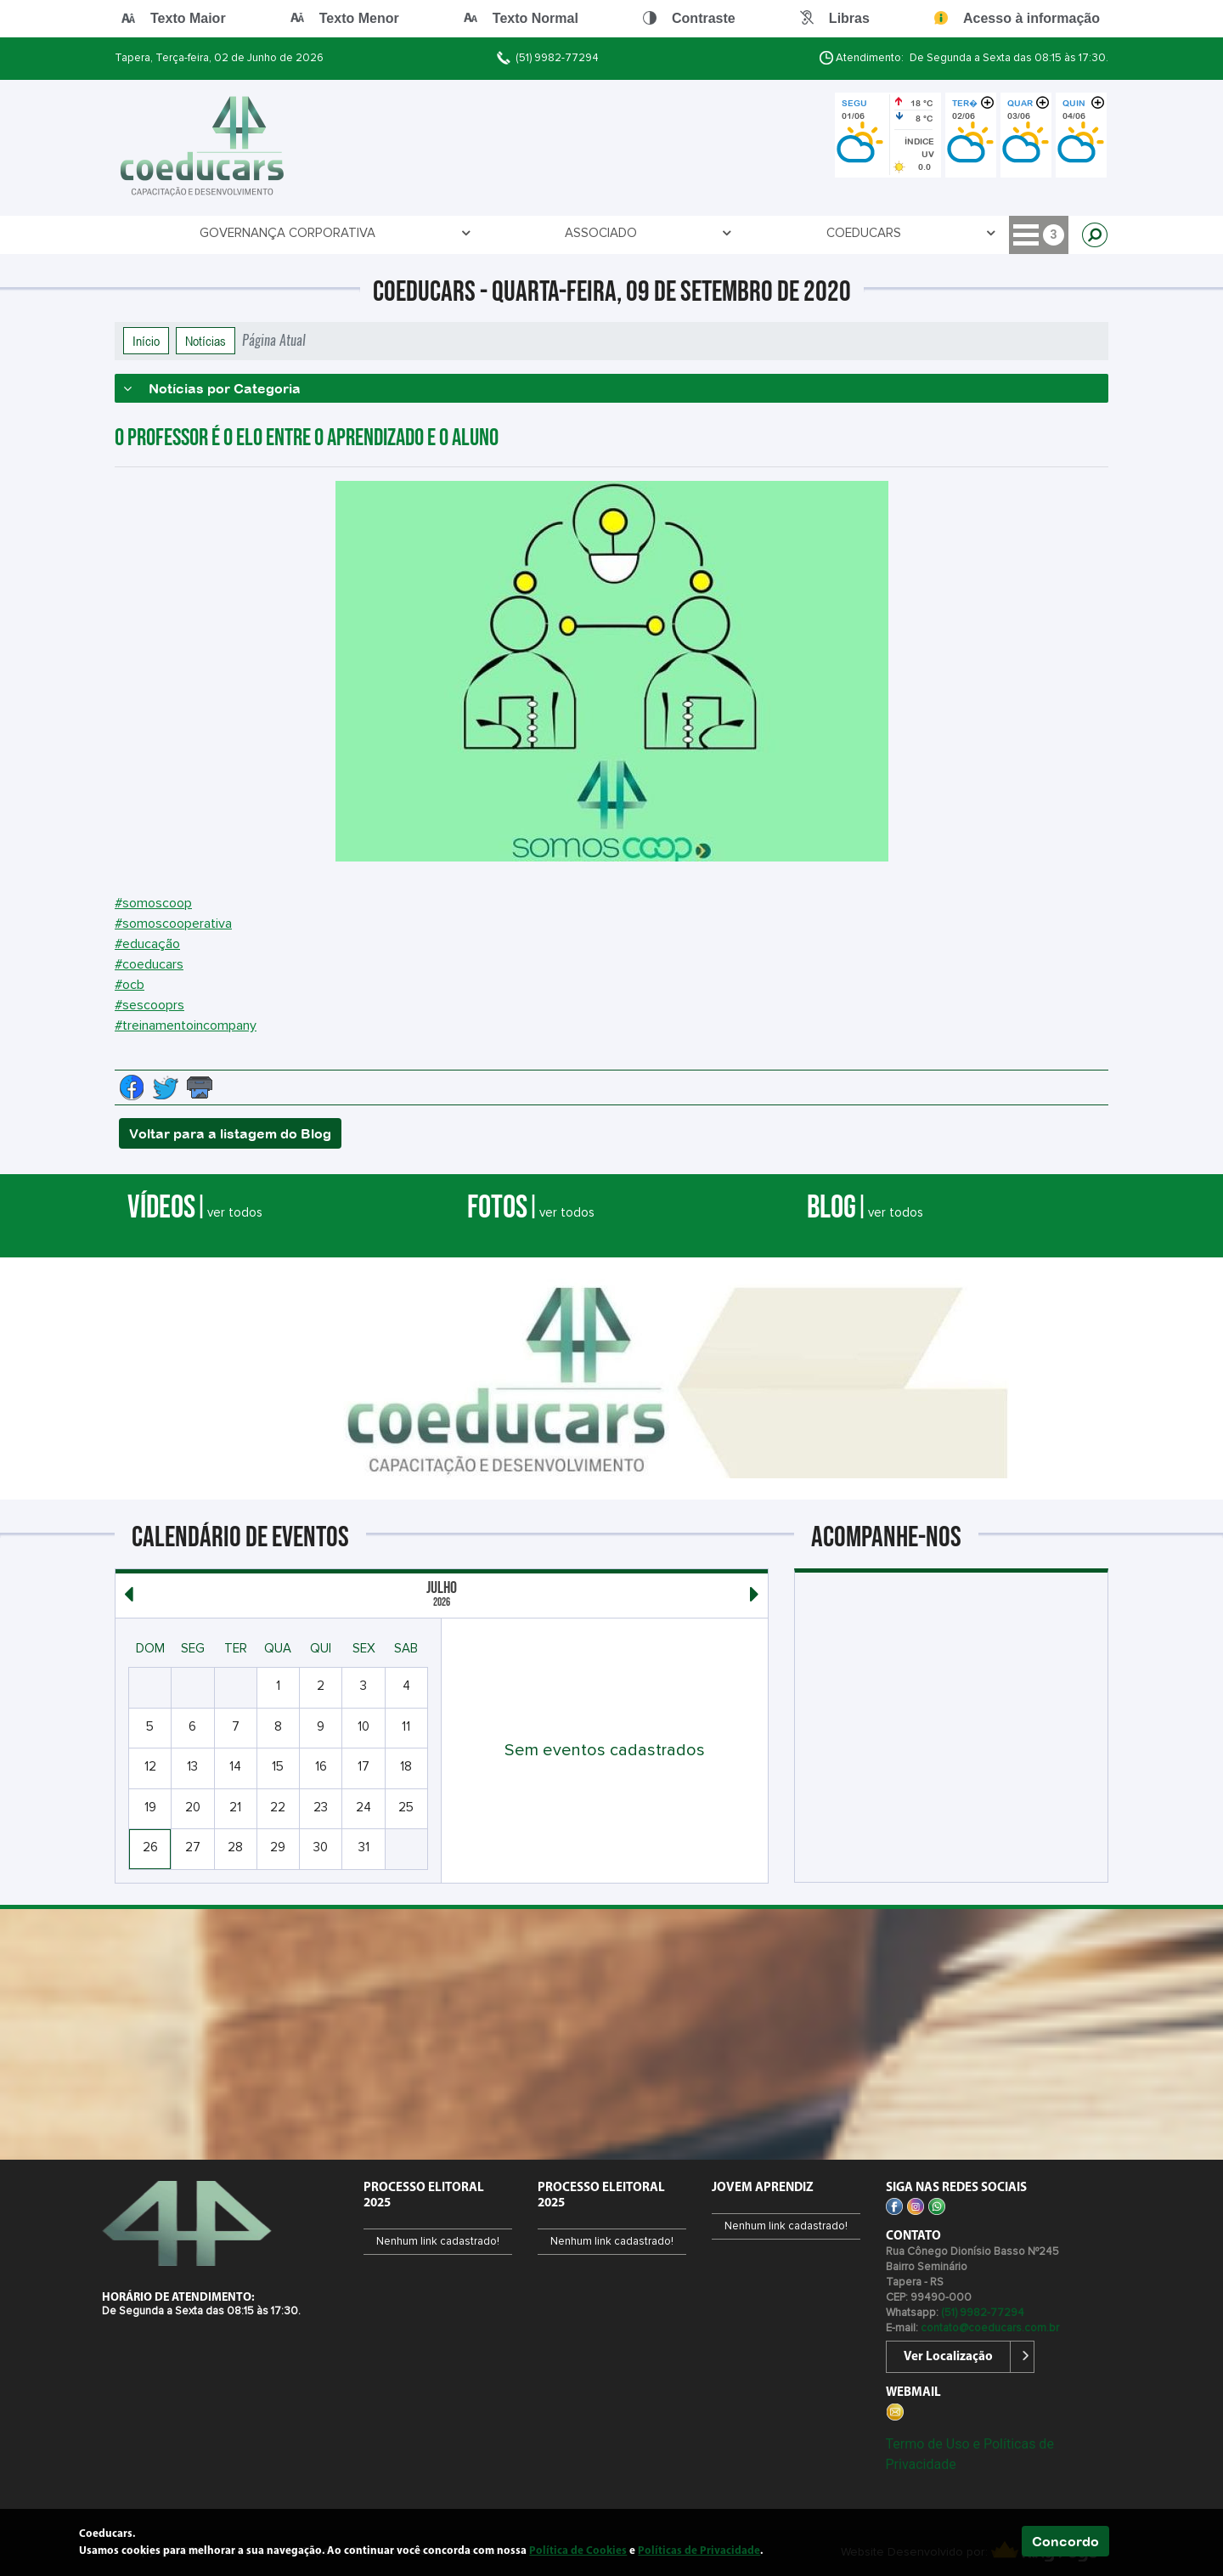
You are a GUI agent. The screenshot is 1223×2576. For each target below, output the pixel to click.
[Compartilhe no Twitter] (166, 1087)
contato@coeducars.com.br (990, 2328)
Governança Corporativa (220, 233)
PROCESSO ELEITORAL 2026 (773, 233)
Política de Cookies (578, 2550)
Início (146, 340)
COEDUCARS (488, 233)
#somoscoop (153, 903)
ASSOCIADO (379, 233)
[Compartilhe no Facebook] (132, 1087)
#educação (147, 944)
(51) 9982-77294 (557, 58)
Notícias (205, 340)
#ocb (129, 984)
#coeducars (149, 964)
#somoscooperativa (173, 923)
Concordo (1065, 2541)
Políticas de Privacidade (699, 2550)
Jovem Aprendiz (612, 233)
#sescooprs (149, 1005)
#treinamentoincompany (185, 1025)
